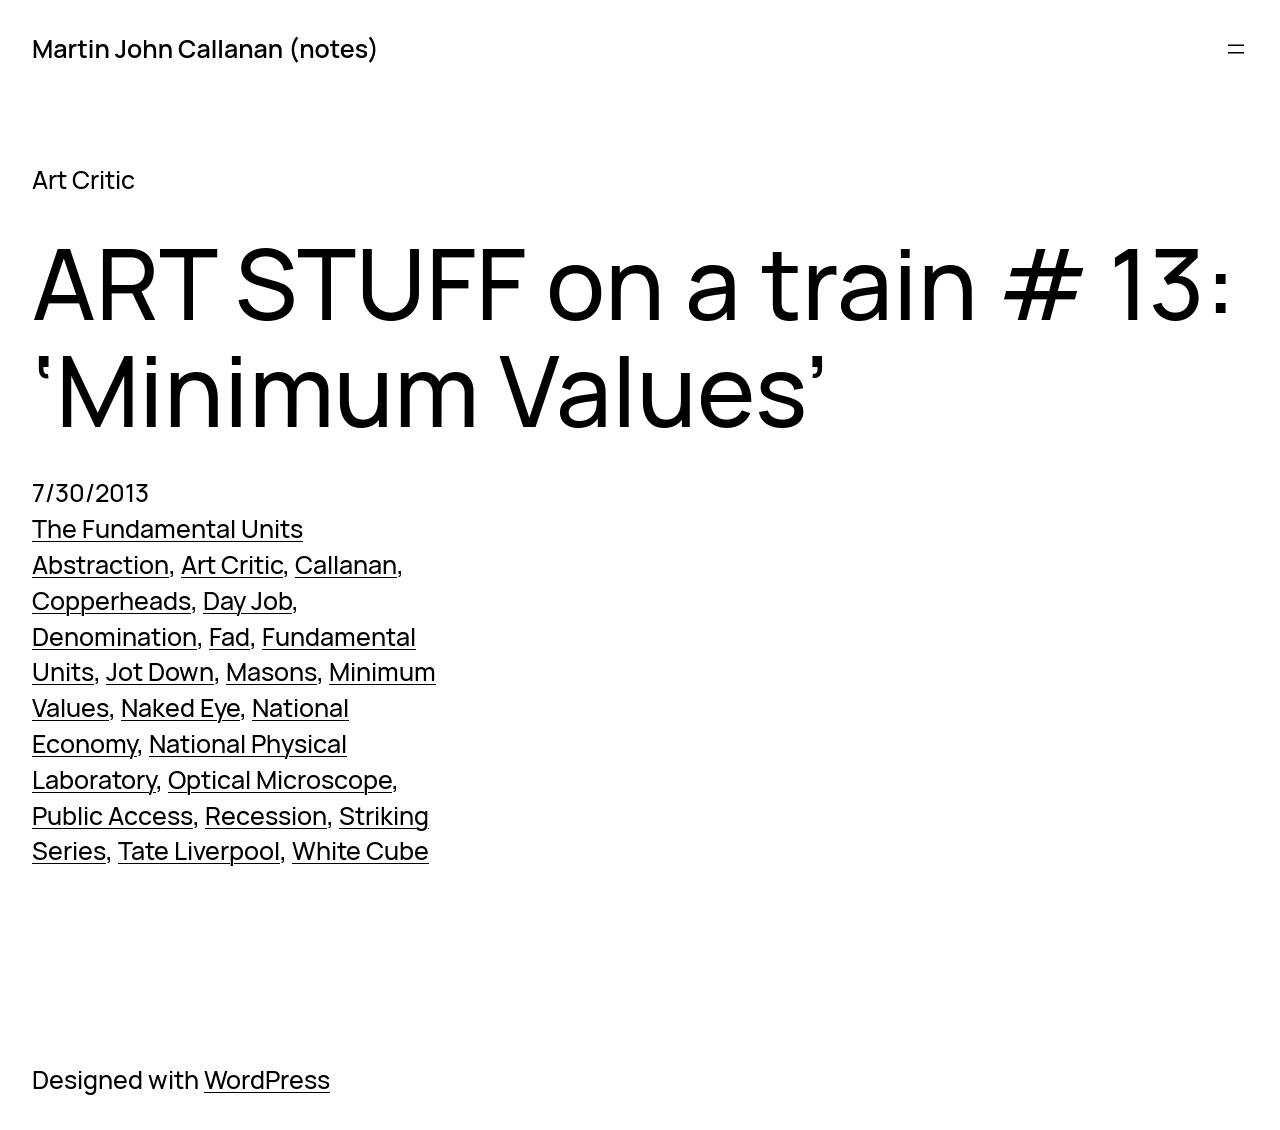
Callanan (346, 564)
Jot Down (160, 671)
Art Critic (232, 564)
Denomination (114, 636)
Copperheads (111, 600)
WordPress (267, 1079)
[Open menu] (1236, 49)
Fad (229, 636)
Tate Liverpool (199, 850)
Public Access (112, 815)
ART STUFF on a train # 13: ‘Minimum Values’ (634, 336)
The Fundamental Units (167, 528)
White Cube (360, 850)
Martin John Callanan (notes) (205, 48)
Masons (271, 671)
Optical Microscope (280, 779)
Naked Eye (180, 707)
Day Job (247, 600)
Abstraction (100, 564)
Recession (266, 815)
